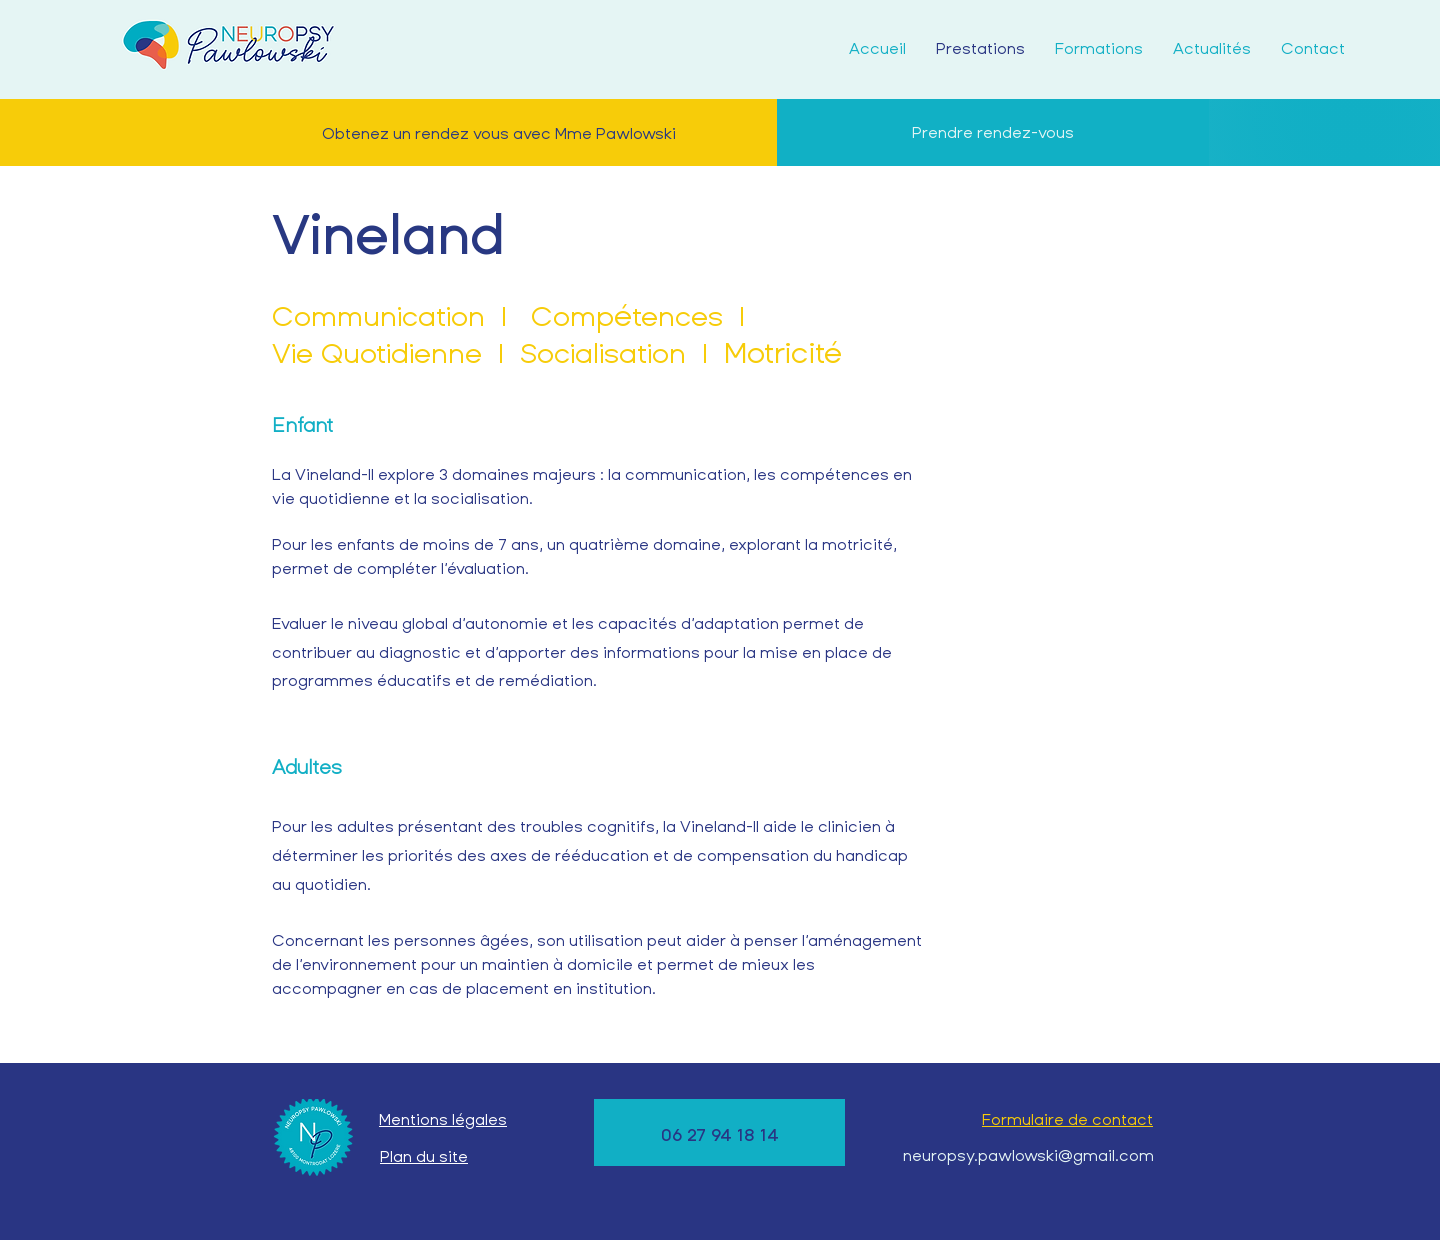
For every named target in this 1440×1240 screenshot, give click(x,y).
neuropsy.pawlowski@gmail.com (1028, 1155)
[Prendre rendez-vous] (993, 132)
